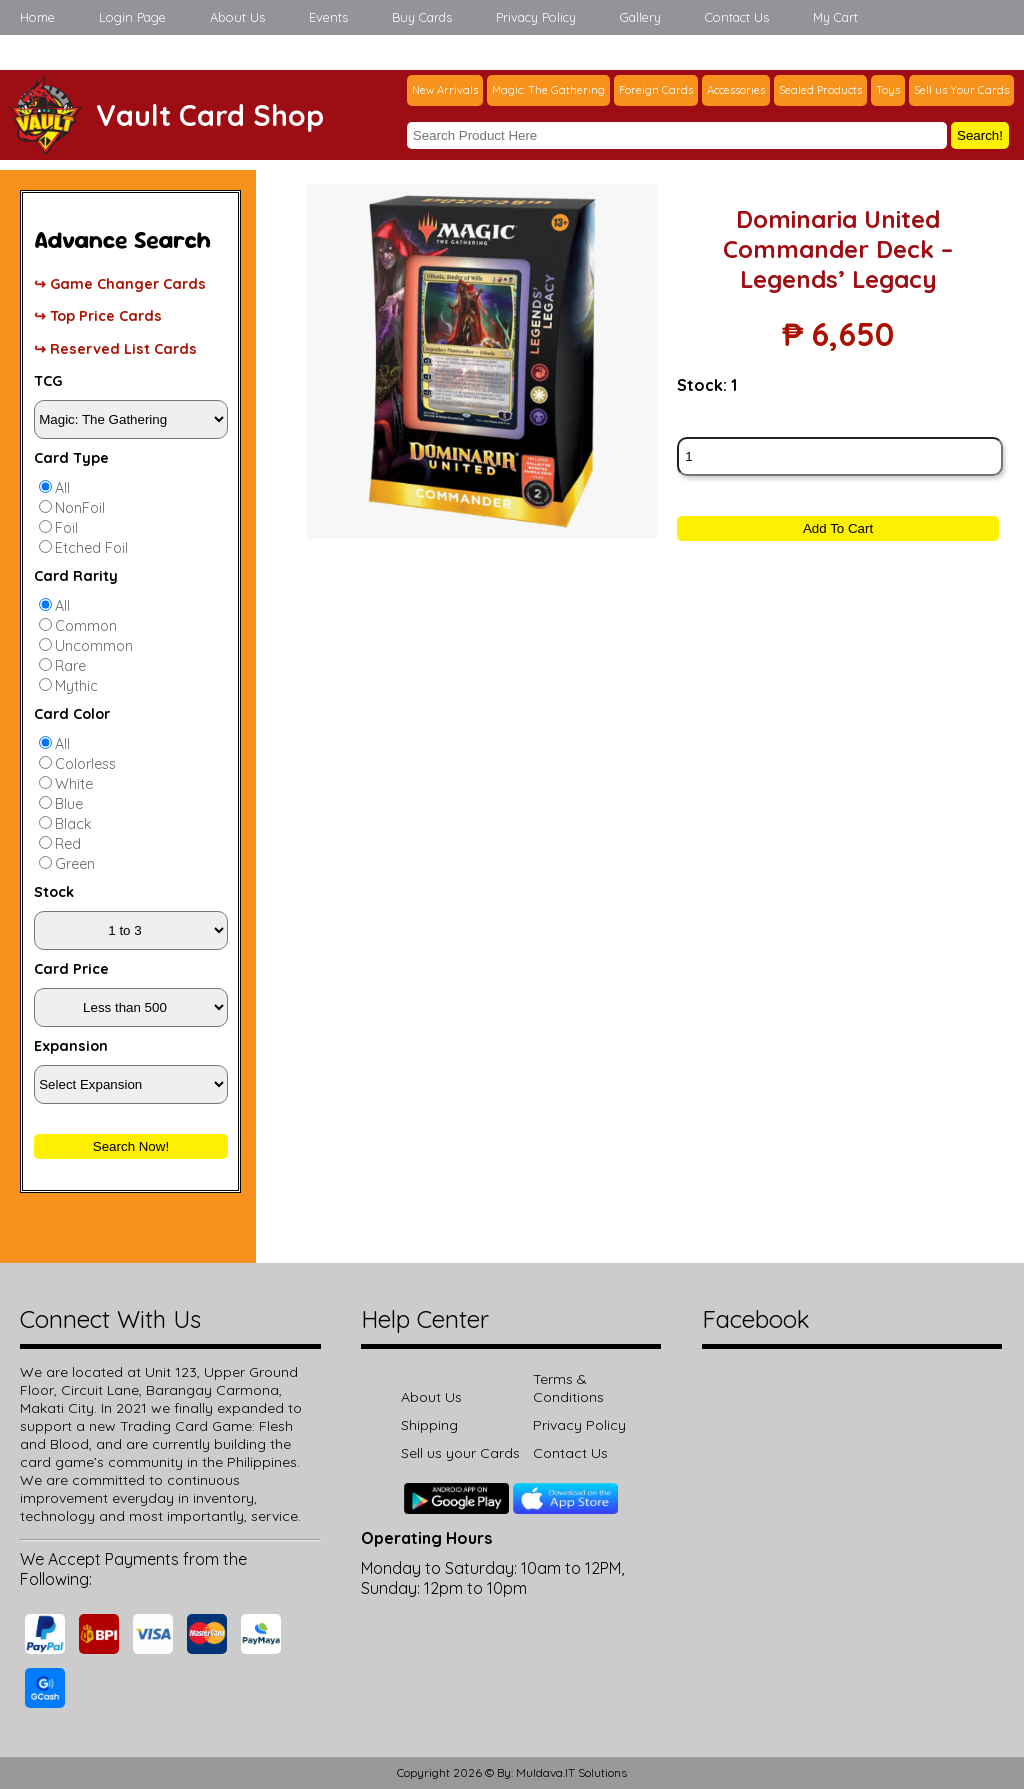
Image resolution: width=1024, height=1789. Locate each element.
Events (328, 17)
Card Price (71, 969)
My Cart (835, 17)
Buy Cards (422, 17)
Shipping (429, 1425)
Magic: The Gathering (548, 90)
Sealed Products (820, 90)
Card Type (71, 458)
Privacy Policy (536, 17)
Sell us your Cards (460, 1453)
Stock (54, 892)
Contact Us (737, 17)
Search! (980, 135)
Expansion (71, 1046)
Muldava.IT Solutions (571, 1772)
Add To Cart (838, 528)
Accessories (736, 90)
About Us (237, 17)
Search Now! (131, 1146)
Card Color (72, 714)
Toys (888, 90)
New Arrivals (445, 90)
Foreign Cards (656, 90)
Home (37, 17)
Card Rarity (76, 576)
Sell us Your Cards (961, 90)
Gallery (640, 17)
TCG (48, 381)
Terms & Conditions (568, 1388)
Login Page (132, 17)
